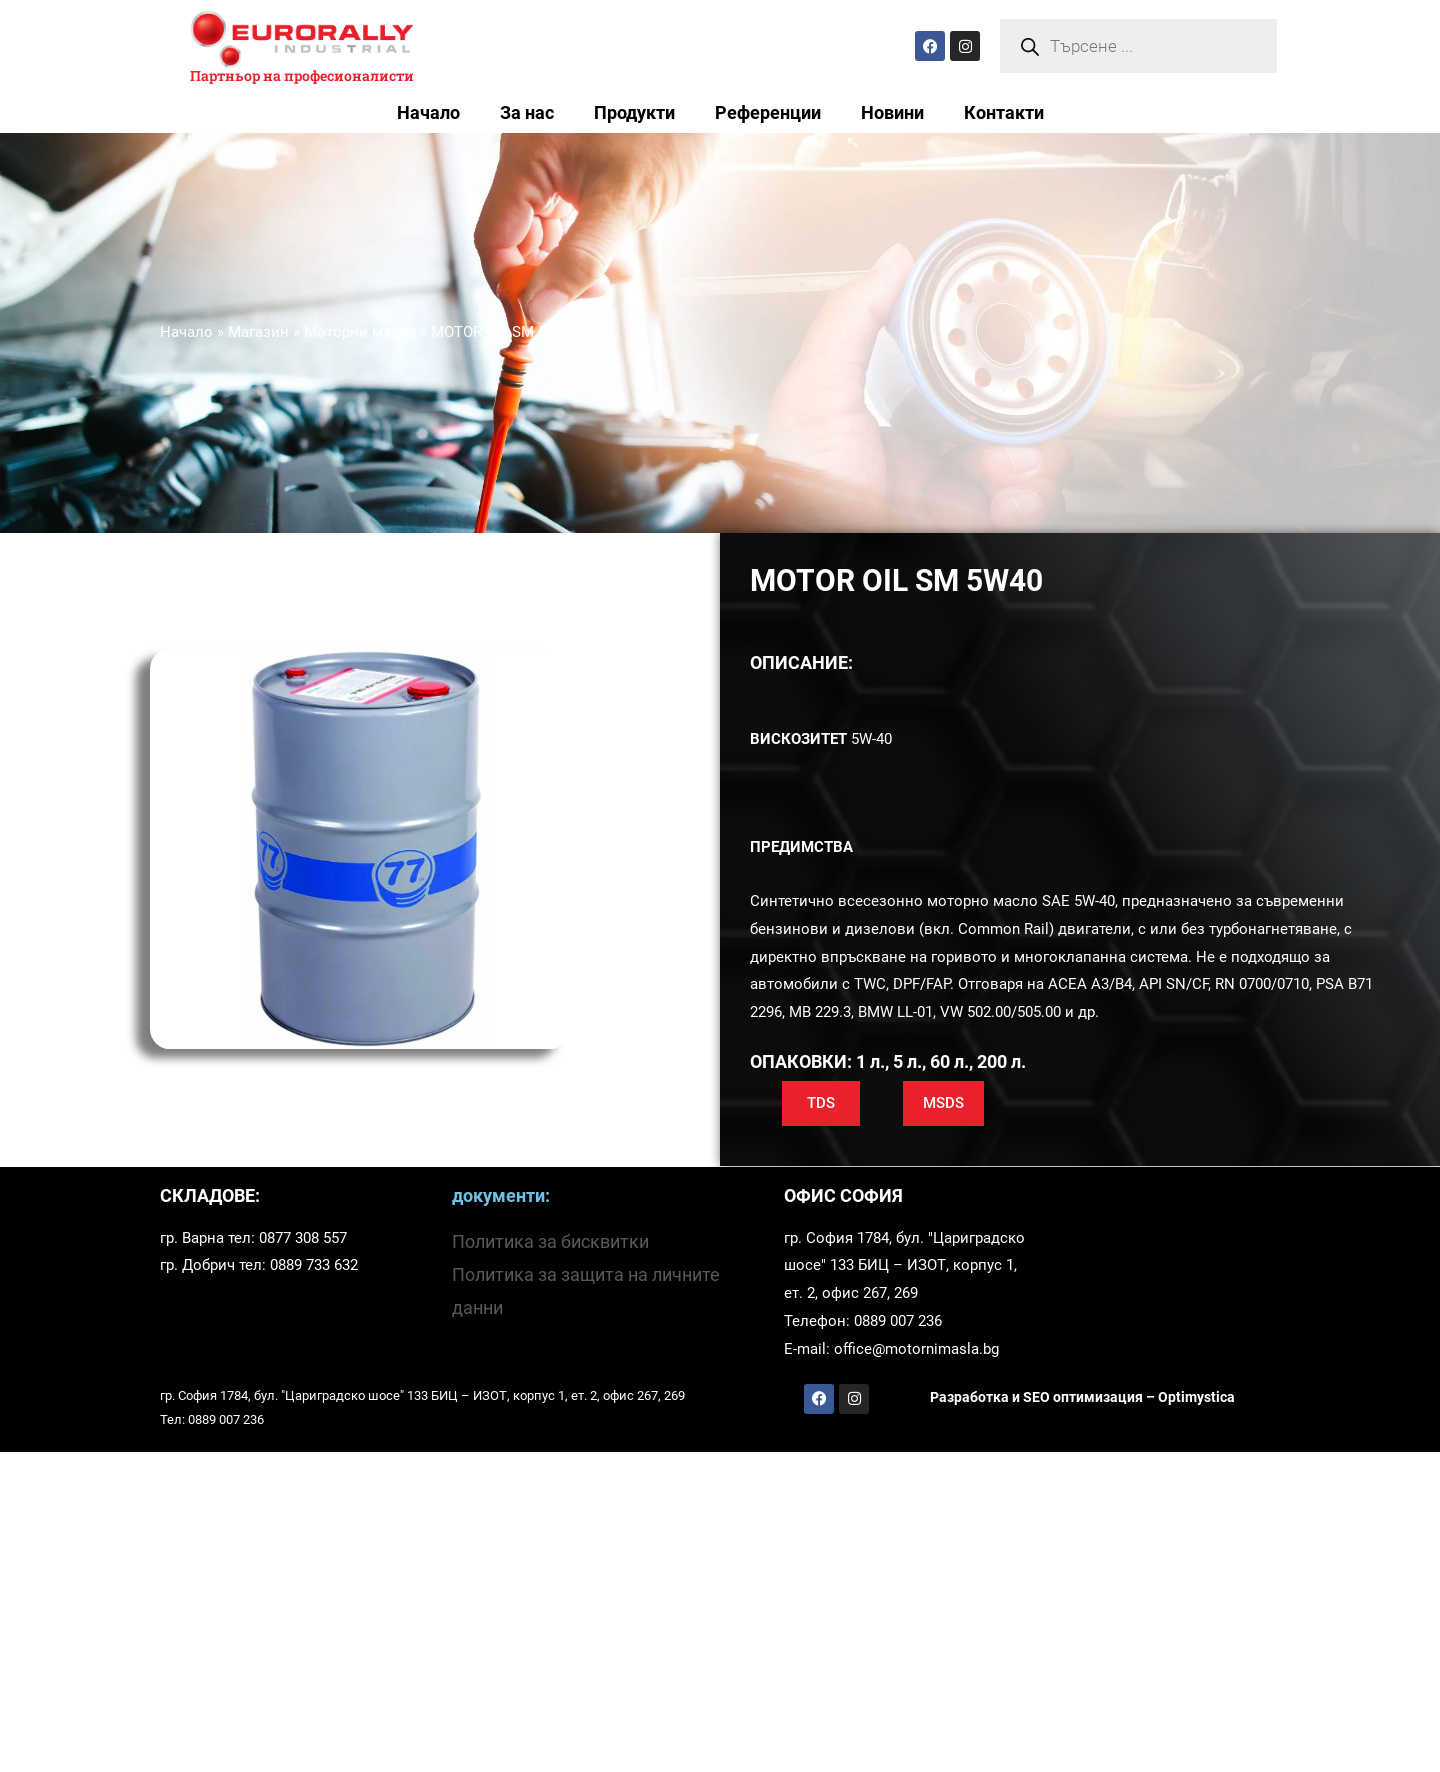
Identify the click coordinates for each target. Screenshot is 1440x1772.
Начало (428, 113)
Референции (768, 113)
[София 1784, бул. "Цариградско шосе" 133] (1170, 1268)
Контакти (1004, 113)
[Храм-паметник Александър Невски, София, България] (720, 1612)
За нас (527, 113)
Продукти (634, 113)
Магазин (258, 332)
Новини (892, 113)
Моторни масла (360, 332)
